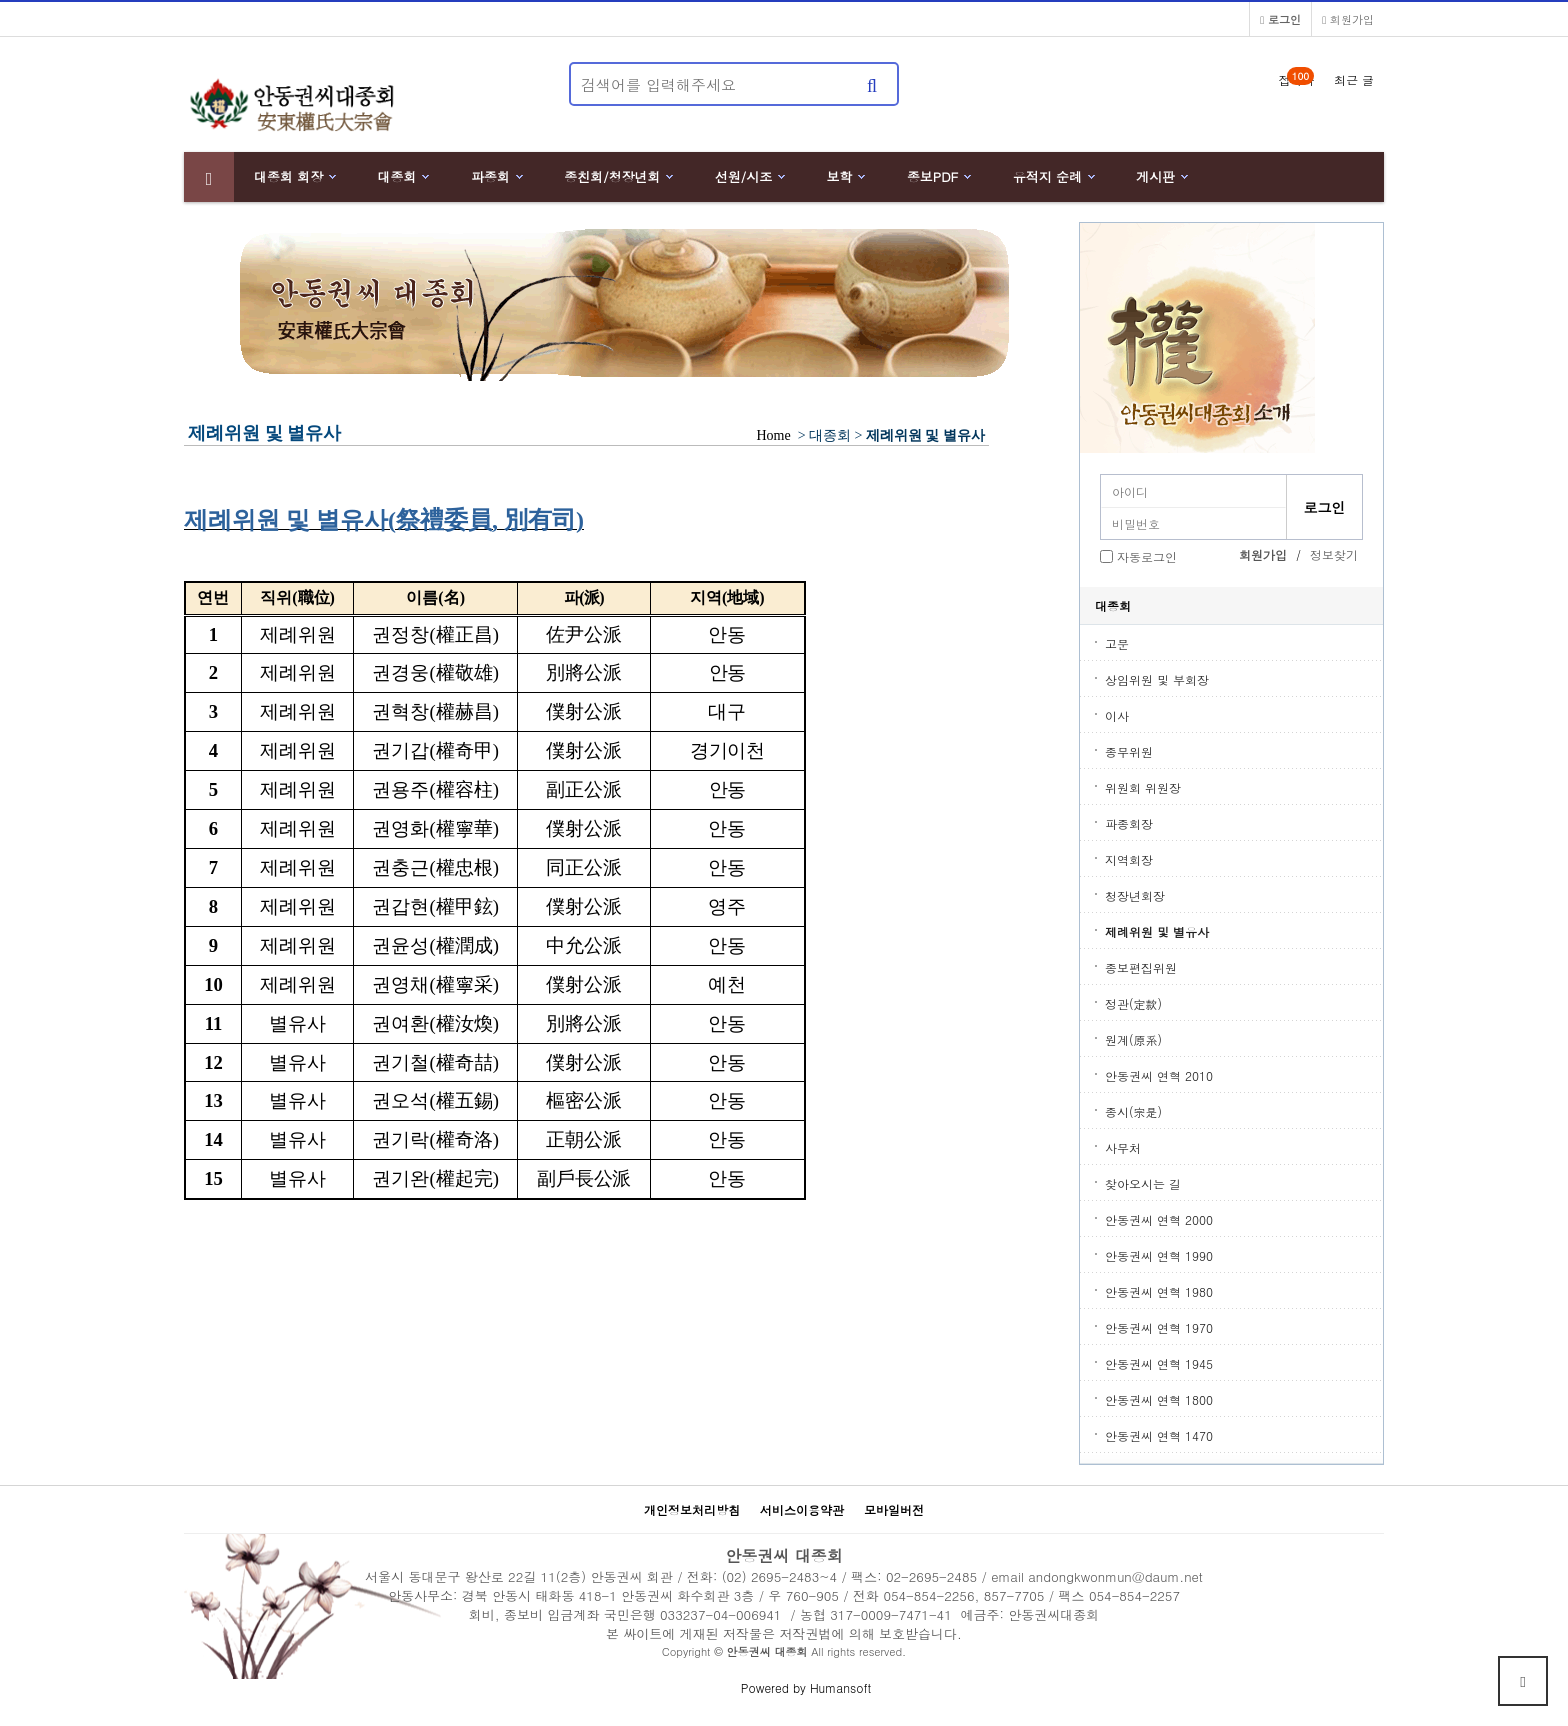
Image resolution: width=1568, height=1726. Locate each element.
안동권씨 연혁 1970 (1159, 1327)
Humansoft (840, 1687)
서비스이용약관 (802, 1509)
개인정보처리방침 (692, 1509)
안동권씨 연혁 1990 (1159, 1255)
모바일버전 (894, 1509)
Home (773, 435)
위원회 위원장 (1143, 787)
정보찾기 (1334, 554)
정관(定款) (1133, 1003)
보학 (840, 176)
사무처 (1123, 1147)
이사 (1117, 715)
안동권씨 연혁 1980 (1159, 1291)
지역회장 (1129, 859)
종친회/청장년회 (612, 176)
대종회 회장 (288, 176)
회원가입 (1348, 19)
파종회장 (1129, 823)
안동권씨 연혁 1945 (1159, 1363)
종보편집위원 (1141, 967)
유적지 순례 (1047, 176)
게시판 (1155, 176)
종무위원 (1129, 751)
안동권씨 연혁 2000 (1159, 1219)
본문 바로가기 (0, 0)
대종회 (397, 176)
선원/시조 (743, 176)
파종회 (490, 176)
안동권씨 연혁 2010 (1159, 1075)
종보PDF (933, 176)
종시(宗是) (1133, 1111)
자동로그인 (1147, 556)
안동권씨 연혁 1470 (1159, 1435)
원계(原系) (1133, 1039)
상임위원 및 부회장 (1157, 679)
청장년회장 (1135, 895)
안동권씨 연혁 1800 (1159, 1399)
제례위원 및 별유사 (1157, 931)
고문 (1117, 643)
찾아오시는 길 (1143, 1183)
